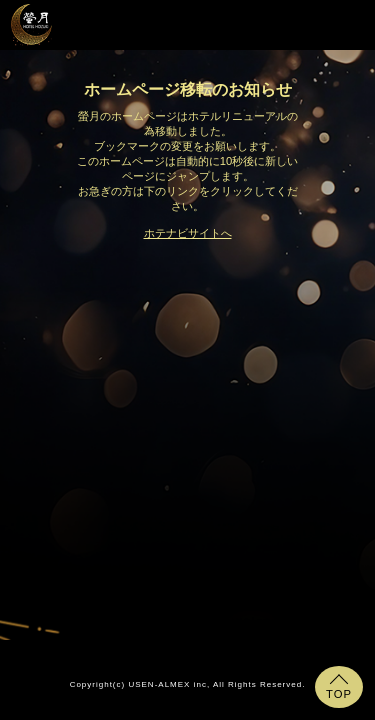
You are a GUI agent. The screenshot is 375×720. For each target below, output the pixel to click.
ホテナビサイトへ (188, 233)
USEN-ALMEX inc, (169, 684)
